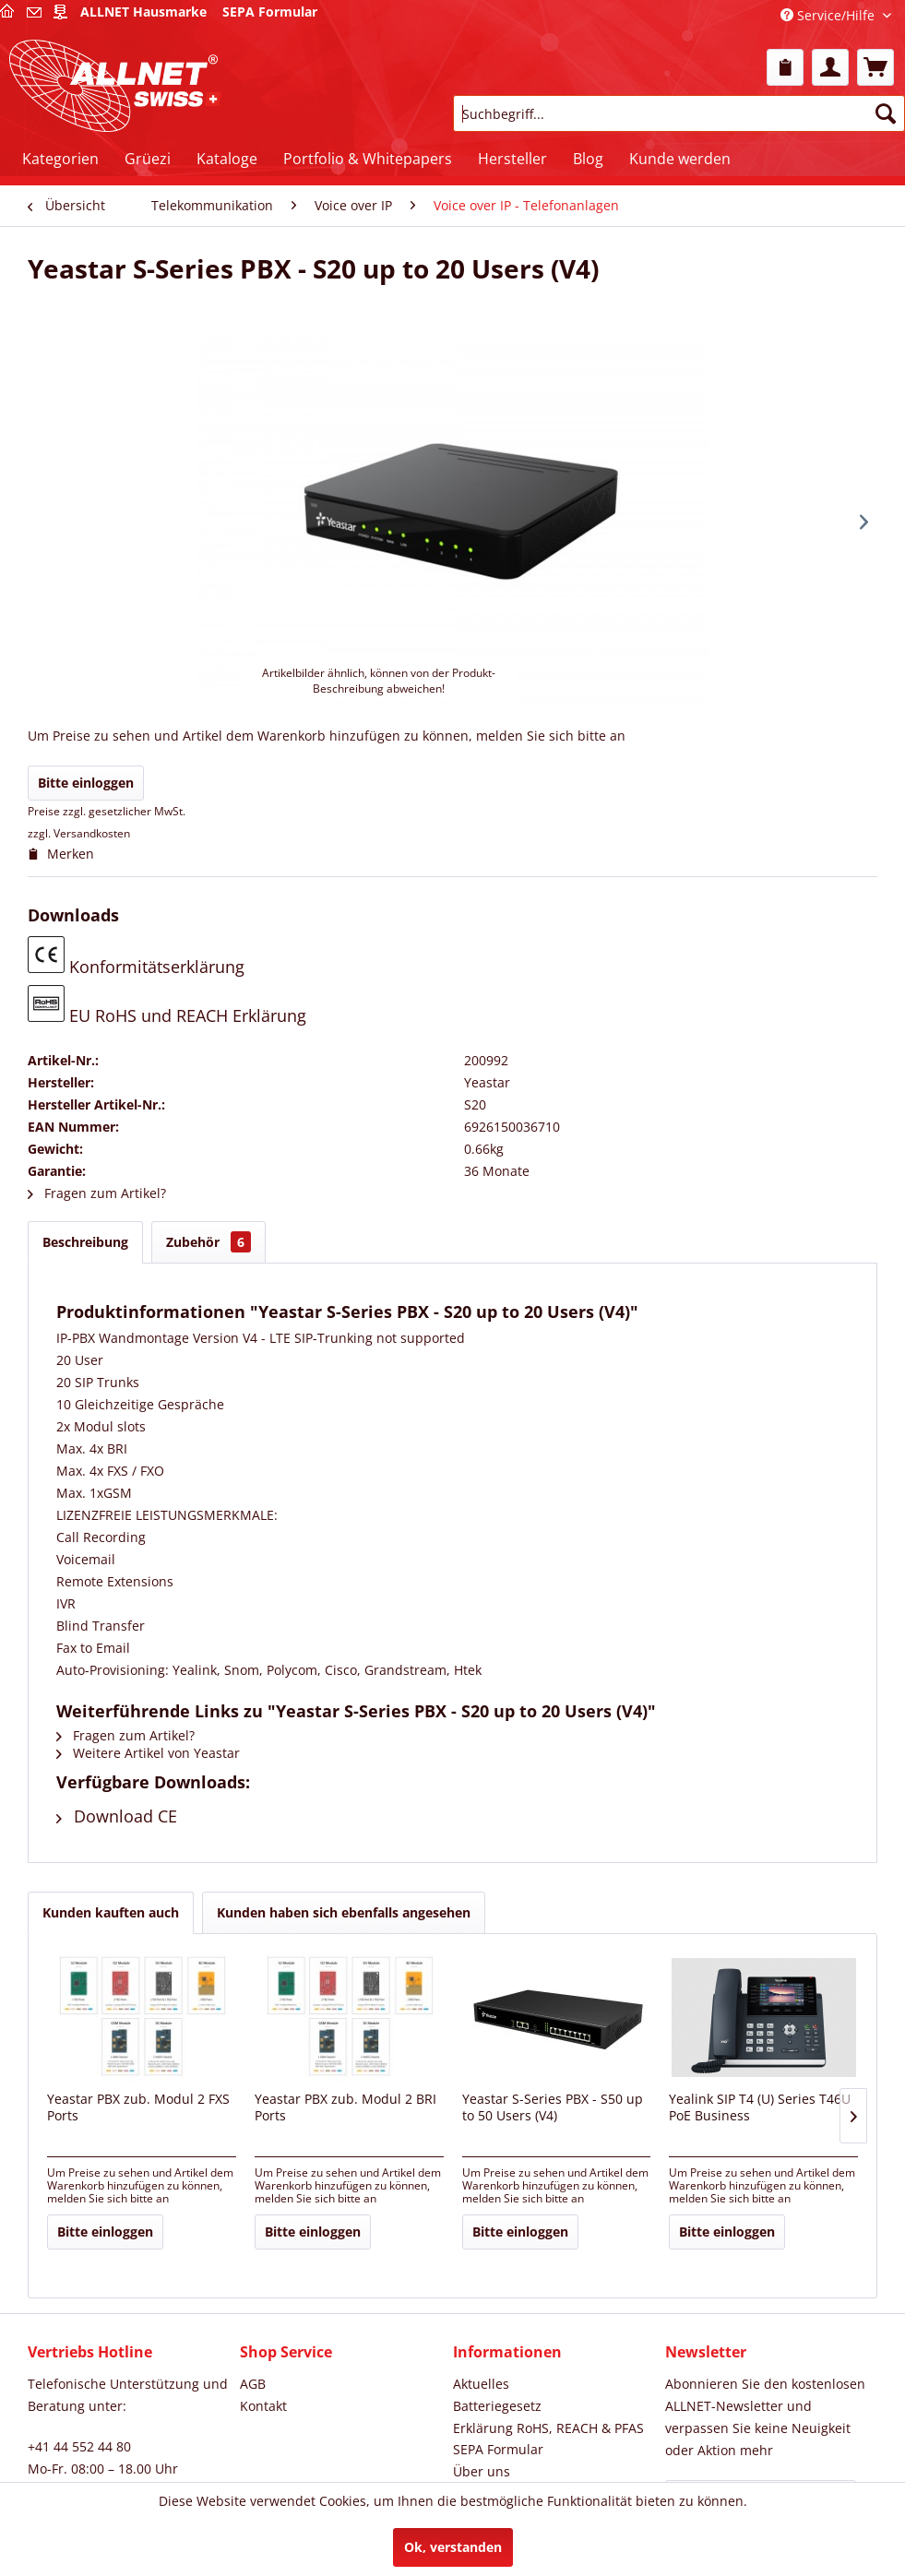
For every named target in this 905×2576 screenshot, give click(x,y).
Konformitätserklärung (136, 957)
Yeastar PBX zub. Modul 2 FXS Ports (138, 2107)
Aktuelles (481, 2383)
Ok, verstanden (453, 2547)
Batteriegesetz (497, 2406)
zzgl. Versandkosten (79, 833)
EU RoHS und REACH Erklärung (167, 1006)
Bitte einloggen (86, 782)
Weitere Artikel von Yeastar (148, 1753)
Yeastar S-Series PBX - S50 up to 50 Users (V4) (552, 2107)
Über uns (481, 2471)
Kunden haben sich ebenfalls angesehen (343, 1912)
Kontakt (263, 2406)
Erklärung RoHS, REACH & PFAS (548, 2428)
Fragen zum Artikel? (97, 1193)
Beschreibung (85, 1242)
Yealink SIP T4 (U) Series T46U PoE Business (760, 2107)
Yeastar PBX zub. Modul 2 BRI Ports (345, 2107)
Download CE (116, 1816)
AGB (253, 2383)
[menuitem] (785, 67)
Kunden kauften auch (110, 1912)
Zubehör (208, 1242)
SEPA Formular (498, 2449)
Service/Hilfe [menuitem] (829, 15)
